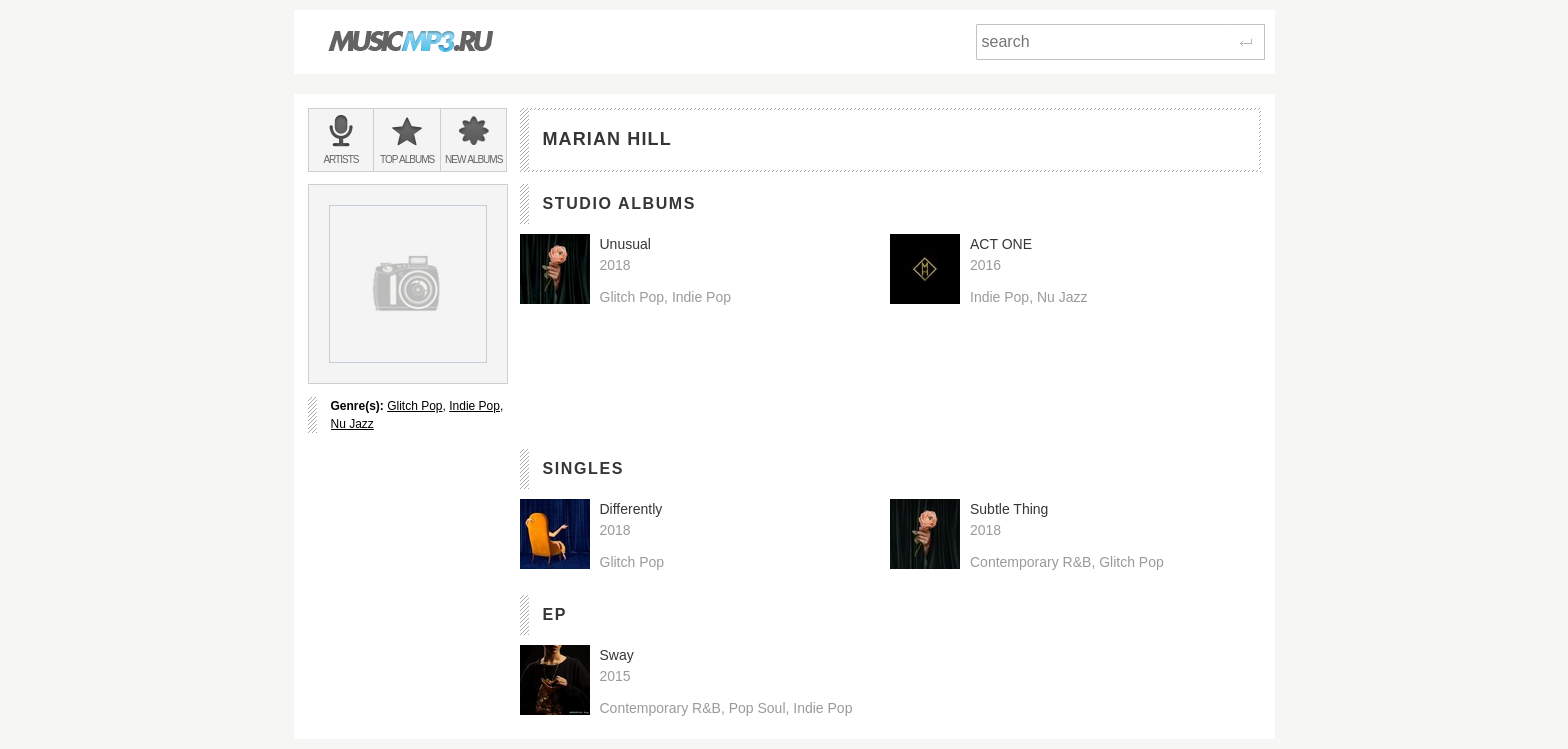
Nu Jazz (352, 424)
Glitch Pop (414, 406)
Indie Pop (474, 406)
